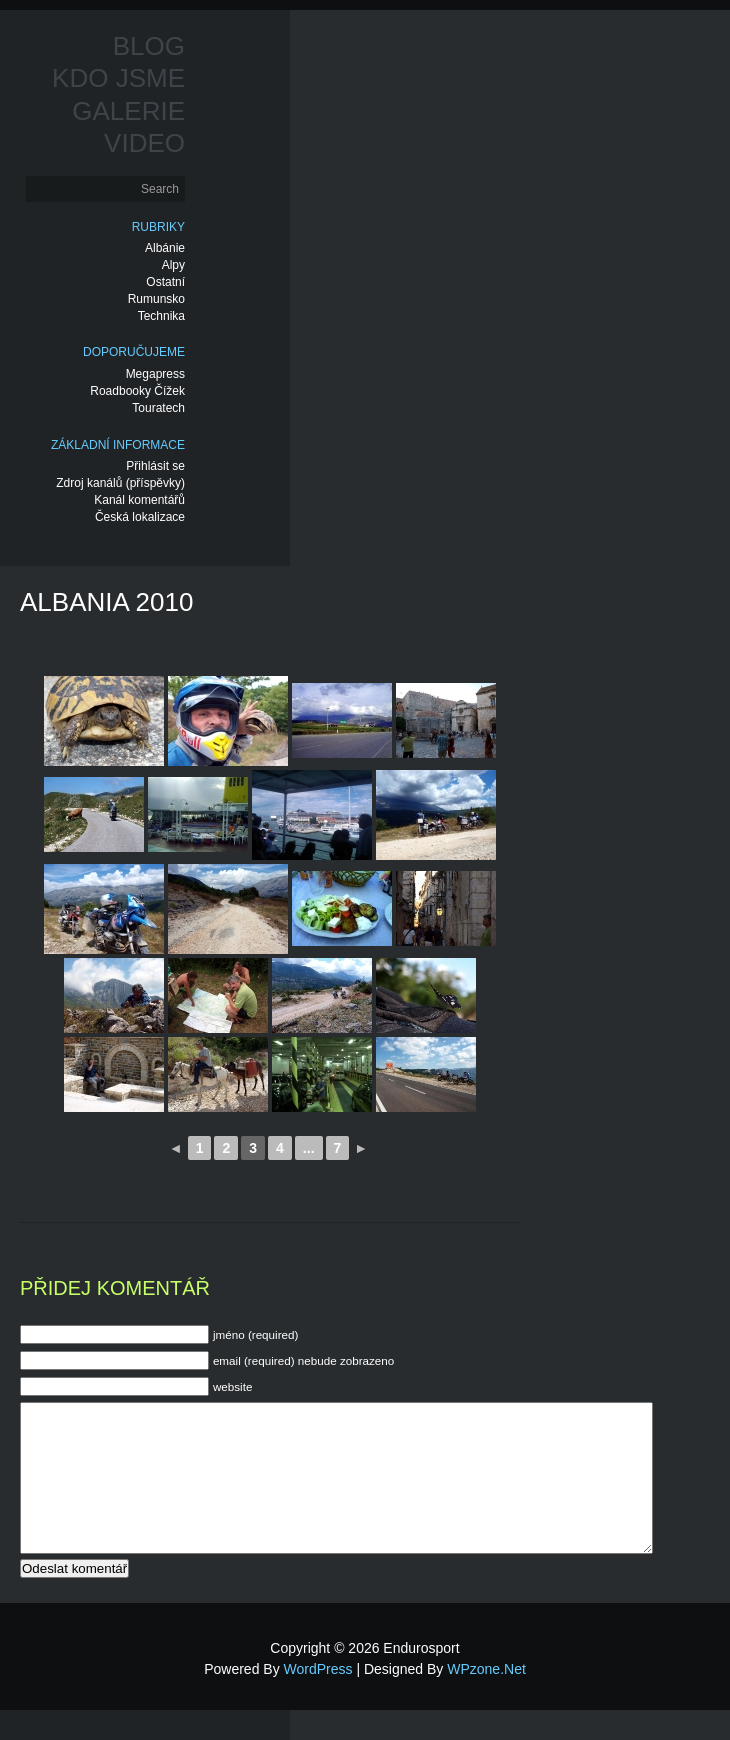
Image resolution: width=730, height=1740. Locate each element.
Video (144, 143)
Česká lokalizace (140, 517)
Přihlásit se (155, 466)
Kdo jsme (118, 78)
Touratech (158, 408)
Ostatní (165, 282)
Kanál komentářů (139, 500)
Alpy (173, 265)
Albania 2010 (106, 602)
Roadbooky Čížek (137, 391)
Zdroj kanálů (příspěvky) (120, 483)
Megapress (155, 374)
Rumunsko (156, 299)
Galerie (128, 111)
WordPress (318, 1699)
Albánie (165, 248)
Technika (161, 316)
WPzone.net (486, 1699)
